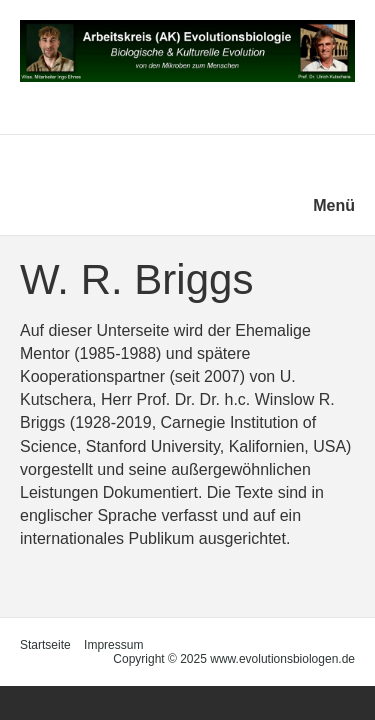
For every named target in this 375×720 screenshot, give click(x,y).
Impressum (113, 645)
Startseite (45, 645)
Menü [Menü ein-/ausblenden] (334, 205)
